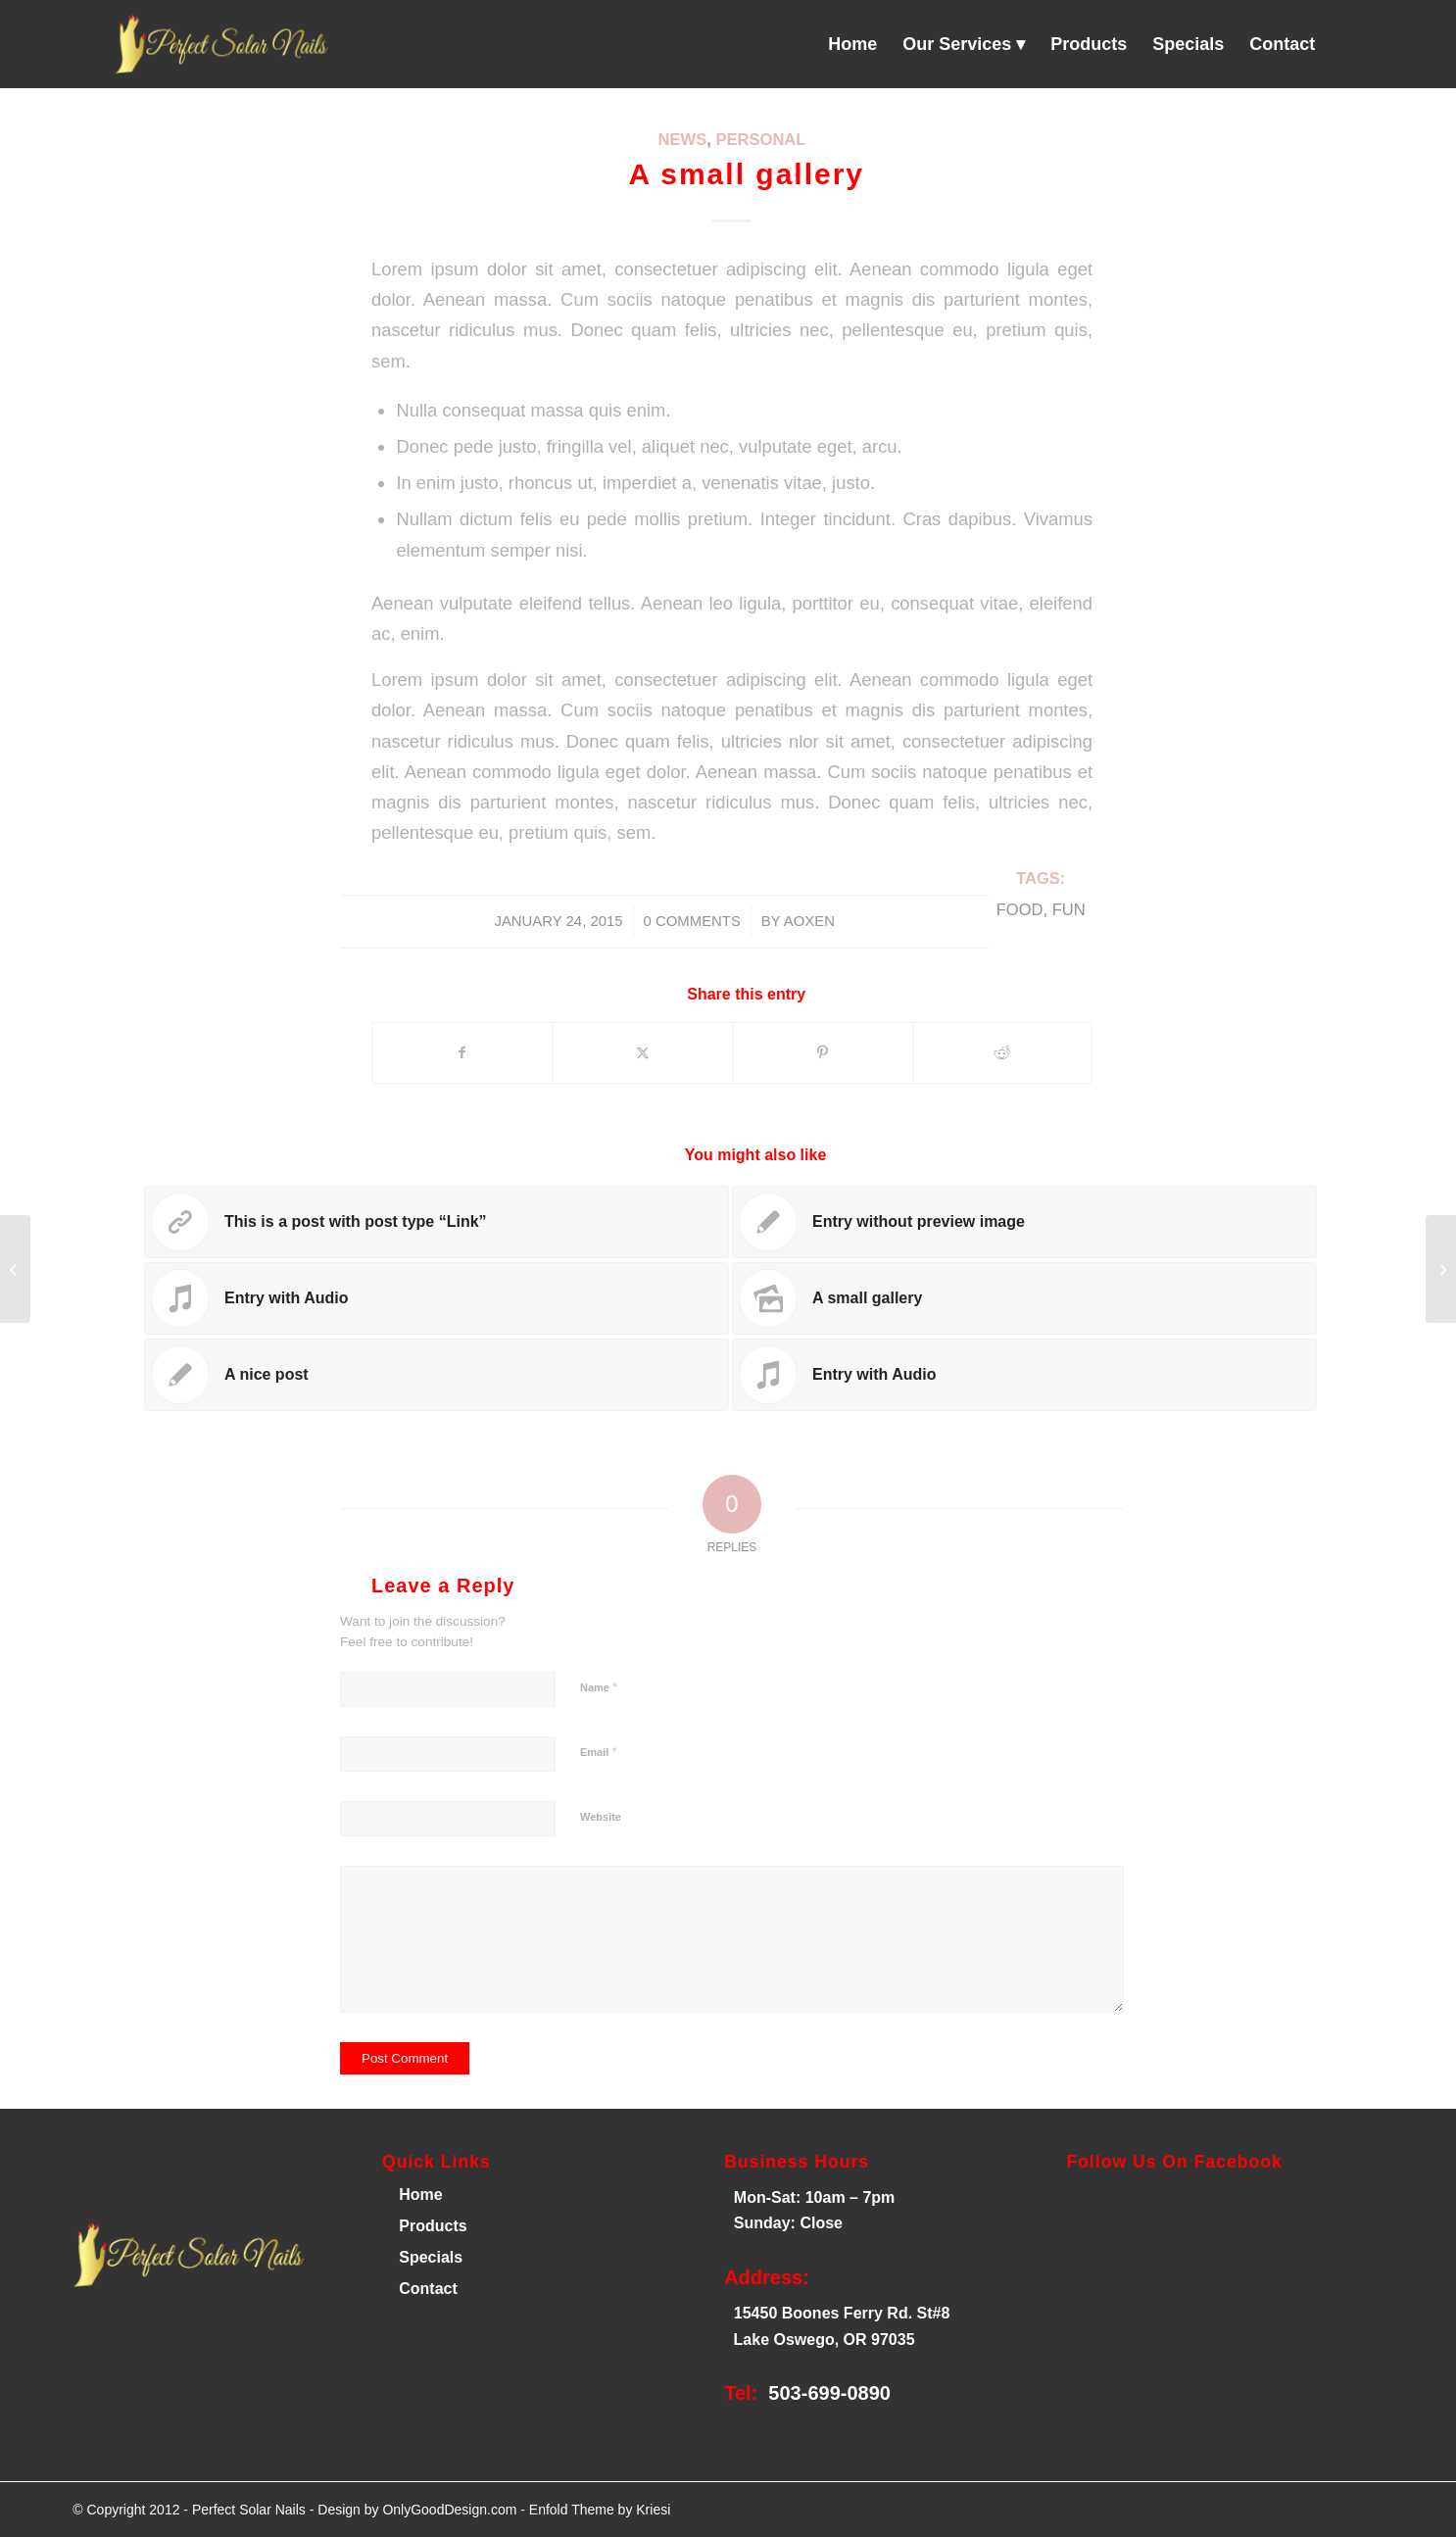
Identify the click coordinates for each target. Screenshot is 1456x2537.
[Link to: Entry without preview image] (1024, 1222)
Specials (430, 2257)
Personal (760, 139)
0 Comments (692, 921)
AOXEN (809, 921)
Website (600, 1817)
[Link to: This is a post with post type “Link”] (436, 1222)
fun (1069, 910)
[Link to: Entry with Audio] (436, 1298)
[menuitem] (852, 44)
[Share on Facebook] (462, 1053)
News (682, 139)
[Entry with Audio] (1441, 1269)
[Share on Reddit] (1002, 1053)
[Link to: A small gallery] (1024, 1298)
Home (419, 2194)
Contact (428, 2288)
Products (432, 2226)
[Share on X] (643, 1053)
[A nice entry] (15, 1269)
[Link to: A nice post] (436, 1375)
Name (598, 1687)
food (1019, 910)
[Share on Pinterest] (822, 1053)
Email (598, 1751)
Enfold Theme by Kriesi (599, 2509)
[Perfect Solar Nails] (218, 44)
